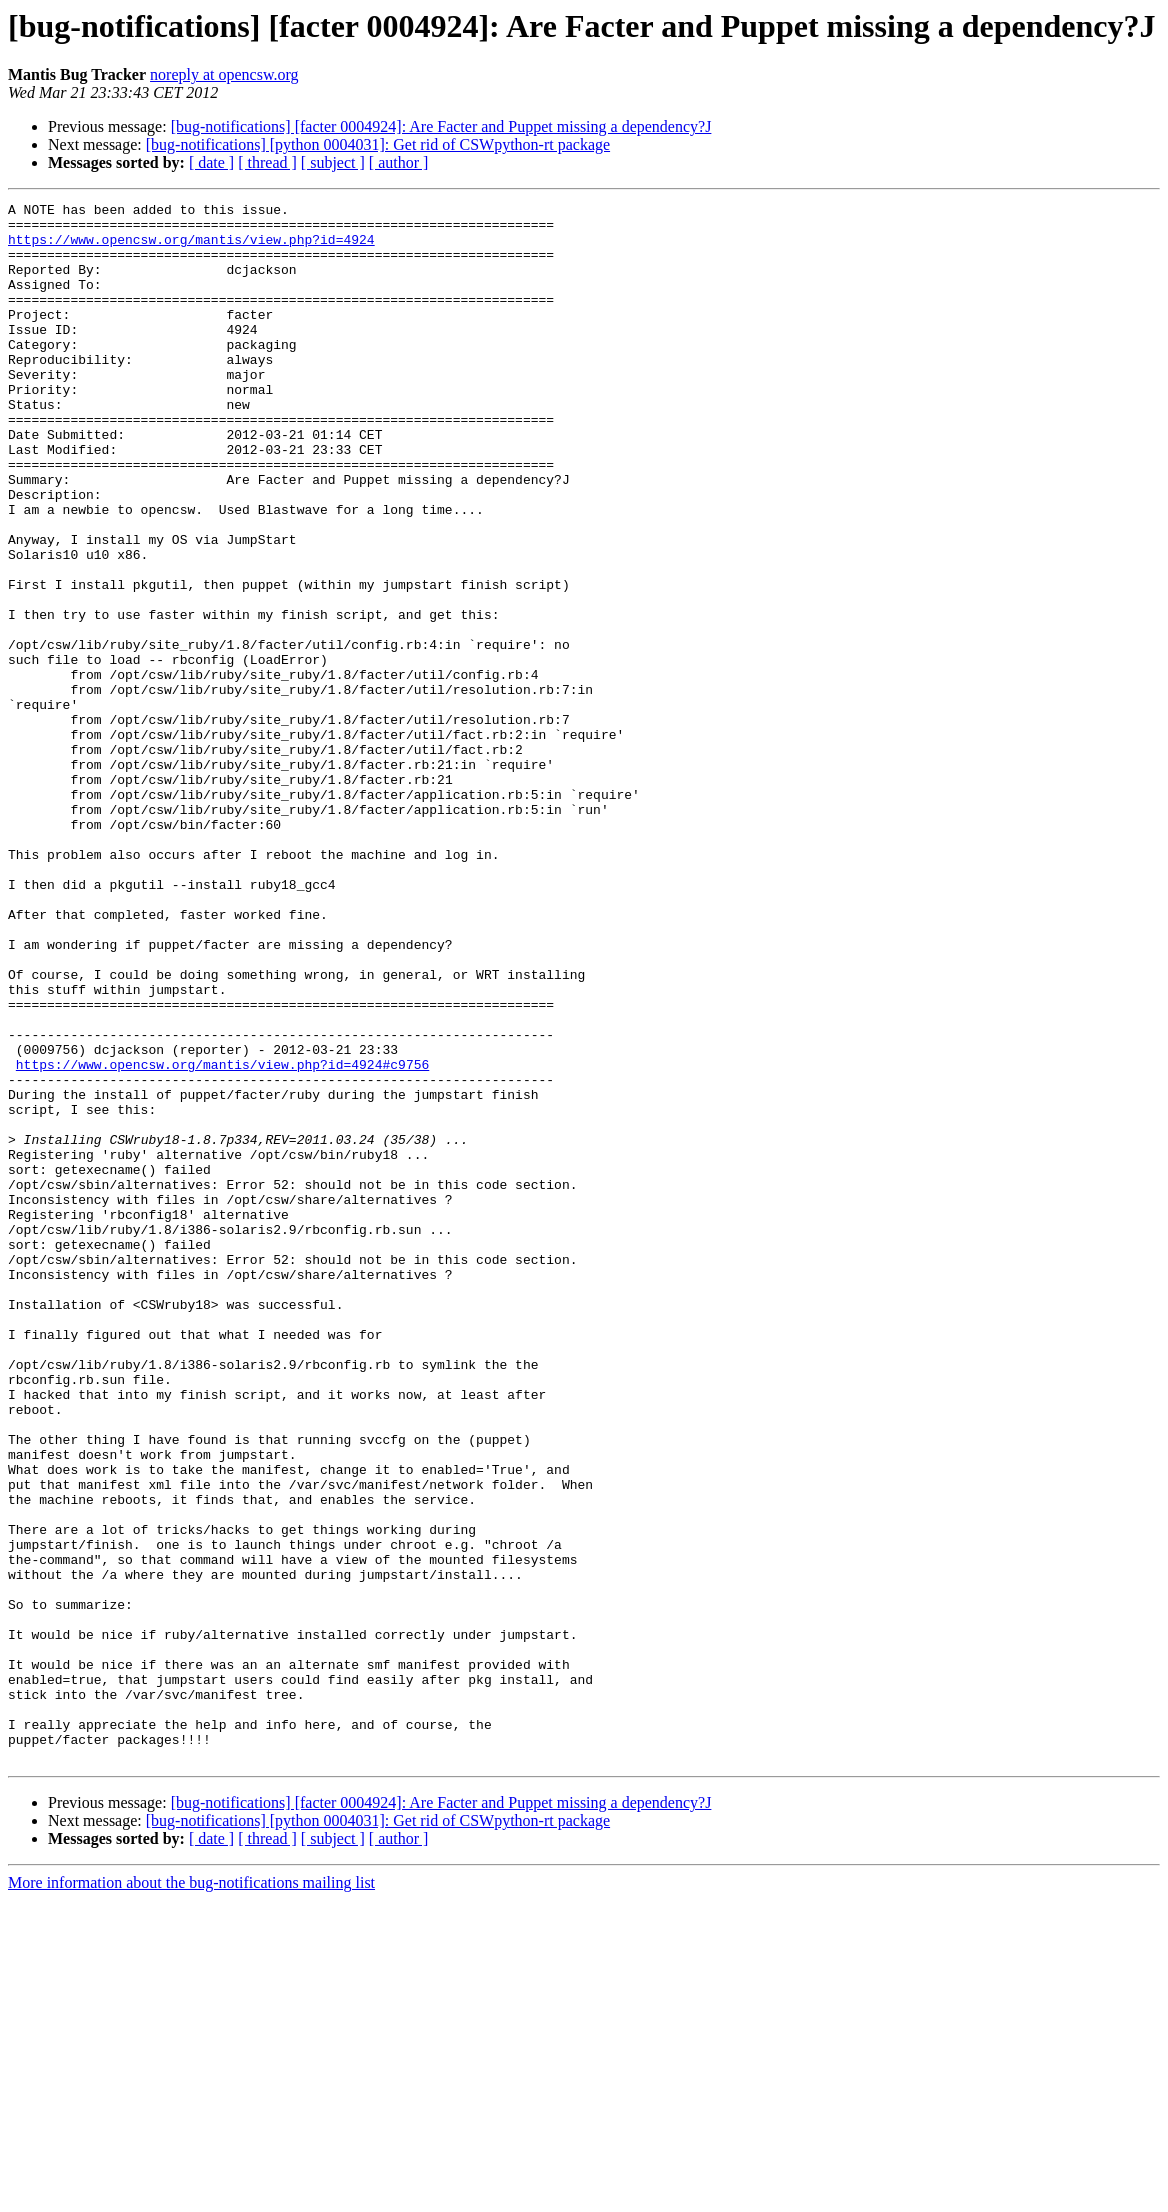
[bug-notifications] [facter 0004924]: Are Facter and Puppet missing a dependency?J (441, 126)
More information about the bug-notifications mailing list (191, 2194)
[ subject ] (333, 162)
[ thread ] (267, 162)
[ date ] (211, 162)
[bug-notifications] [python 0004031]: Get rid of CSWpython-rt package (378, 144)
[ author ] (399, 162)
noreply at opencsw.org (224, 74)
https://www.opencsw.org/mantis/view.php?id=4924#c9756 (222, 1238)
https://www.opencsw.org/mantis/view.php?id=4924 (191, 248)
